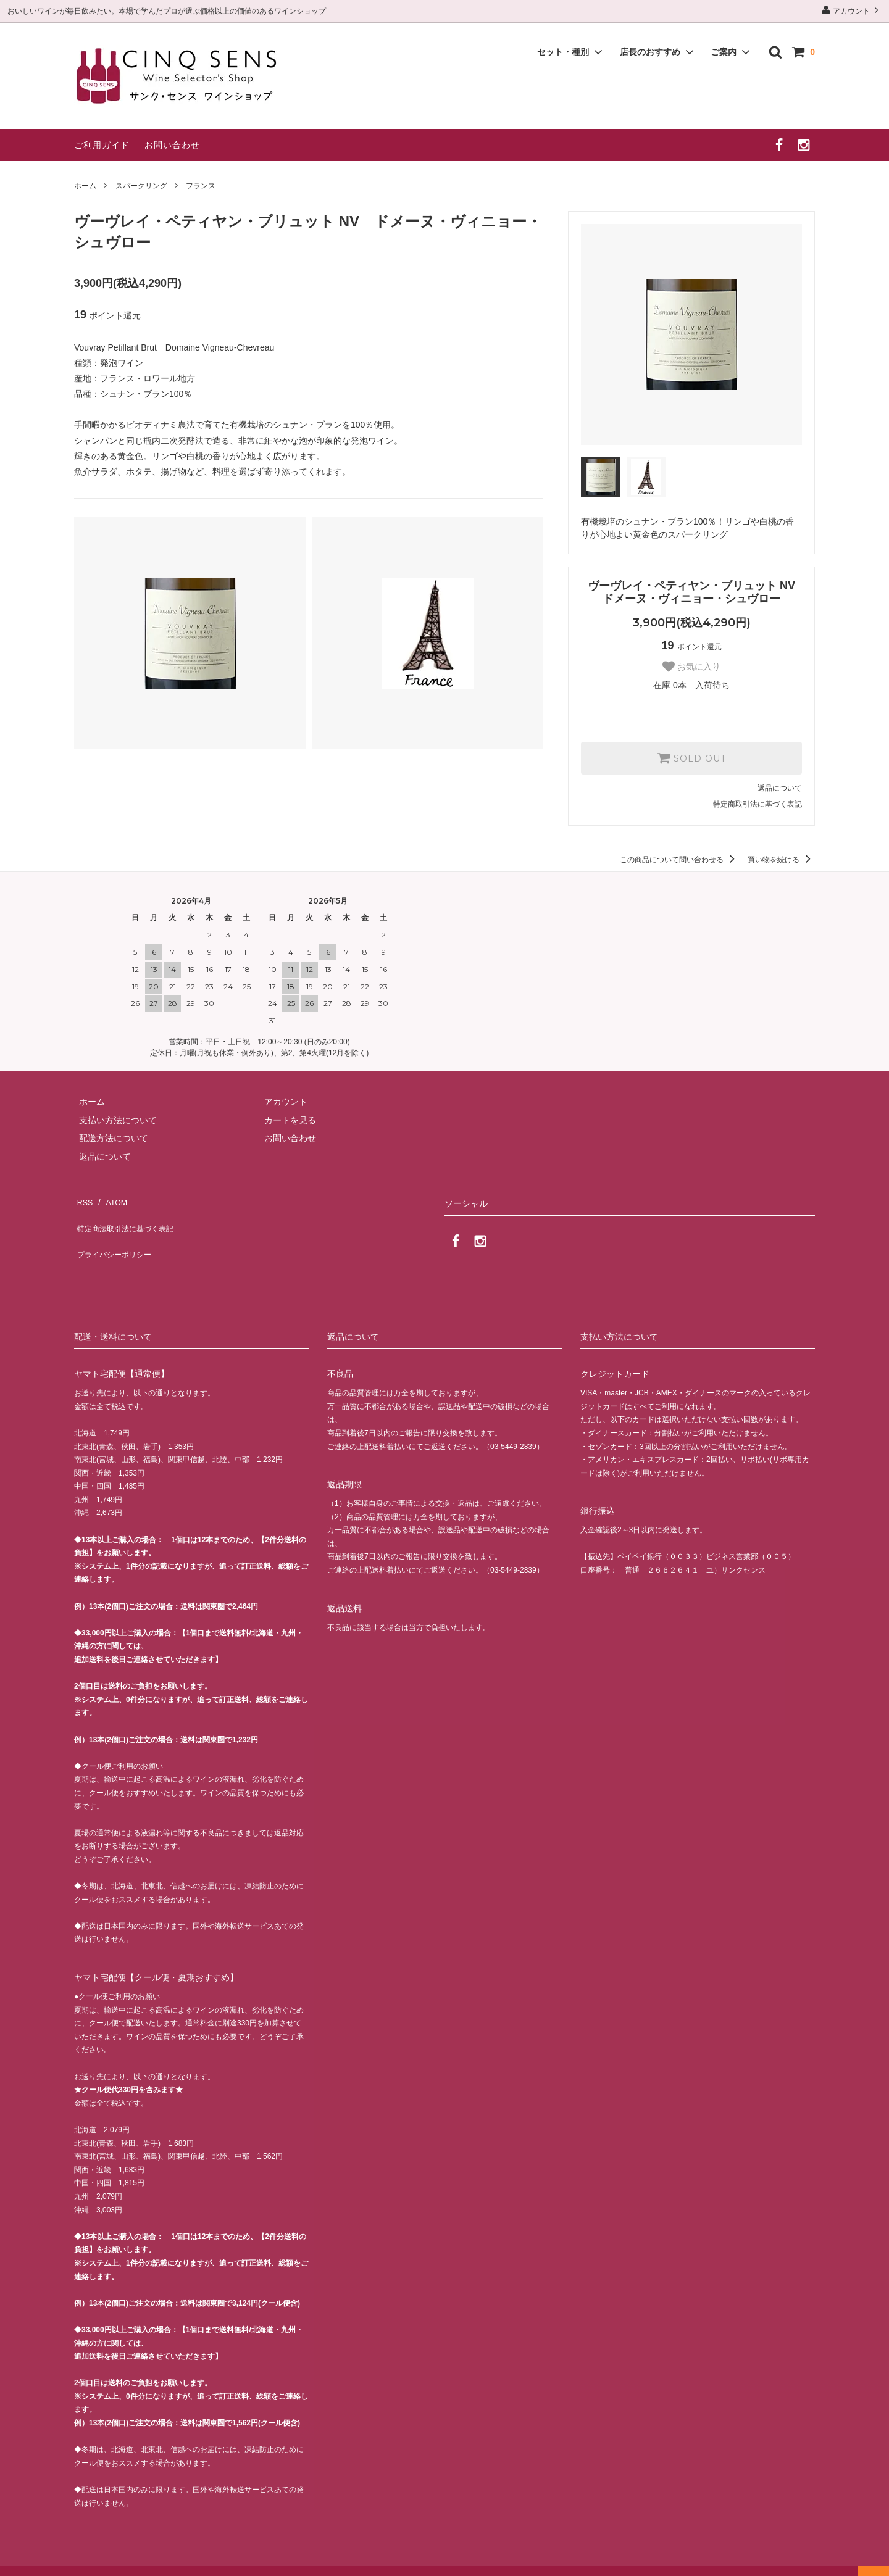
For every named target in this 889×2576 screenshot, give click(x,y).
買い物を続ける (781, 859)
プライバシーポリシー (117, 1235)
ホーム (85, 185)
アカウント (851, 10)
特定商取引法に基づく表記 (757, 804)
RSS (83, 1199)
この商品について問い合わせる (679, 859)
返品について (780, 788)
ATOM (111, 1199)
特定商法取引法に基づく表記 (130, 1217)
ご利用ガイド (102, 145)
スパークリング (141, 185)
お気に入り (691, 666)
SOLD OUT (691, 758)
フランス (200, 185)
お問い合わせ (172, 145)
